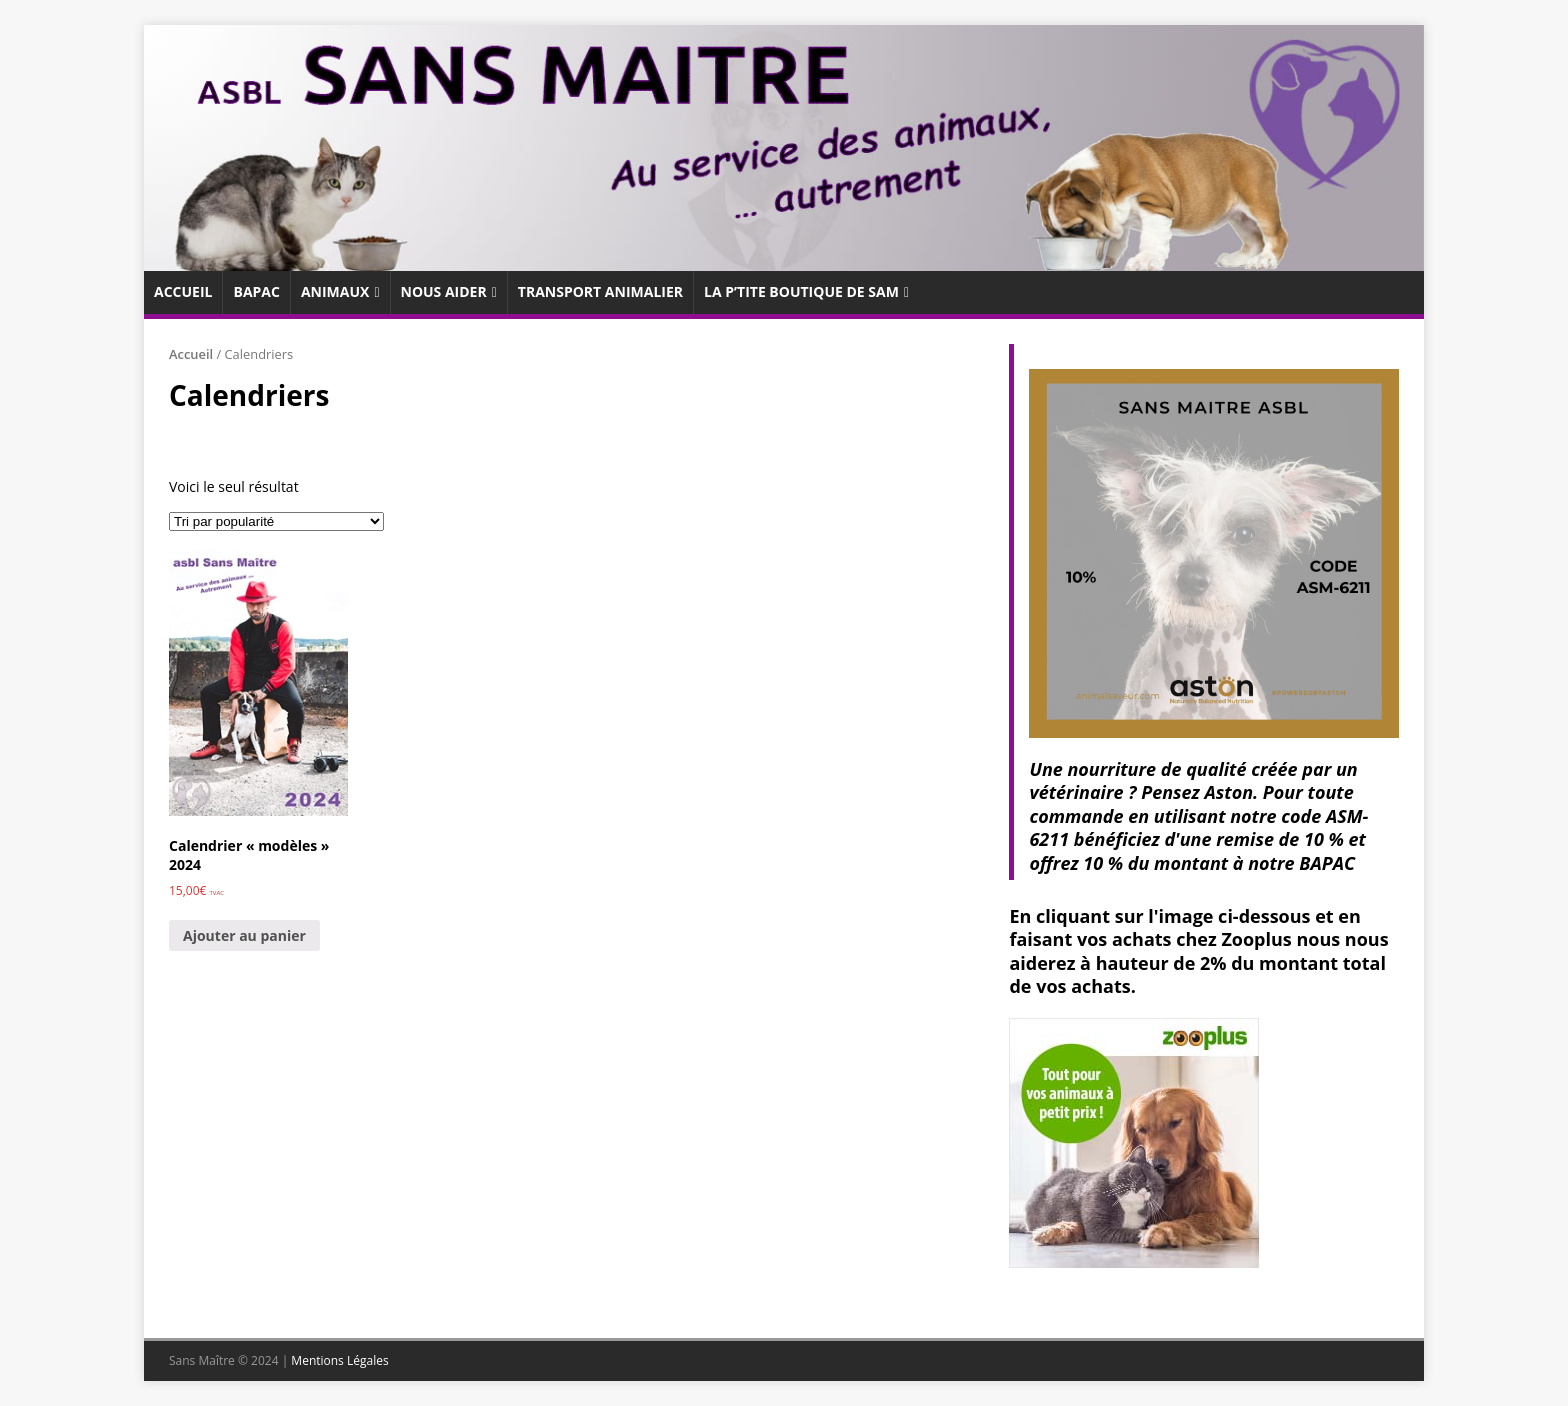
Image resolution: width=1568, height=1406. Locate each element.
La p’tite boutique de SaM (801, 291)
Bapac (256, 291)
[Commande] (276, 521)
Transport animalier (600, 291)
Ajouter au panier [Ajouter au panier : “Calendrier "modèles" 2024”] (244, 935)
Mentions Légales (339, 1360)
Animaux (335, 291)
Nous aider (444, 291)
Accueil (183, 291)
